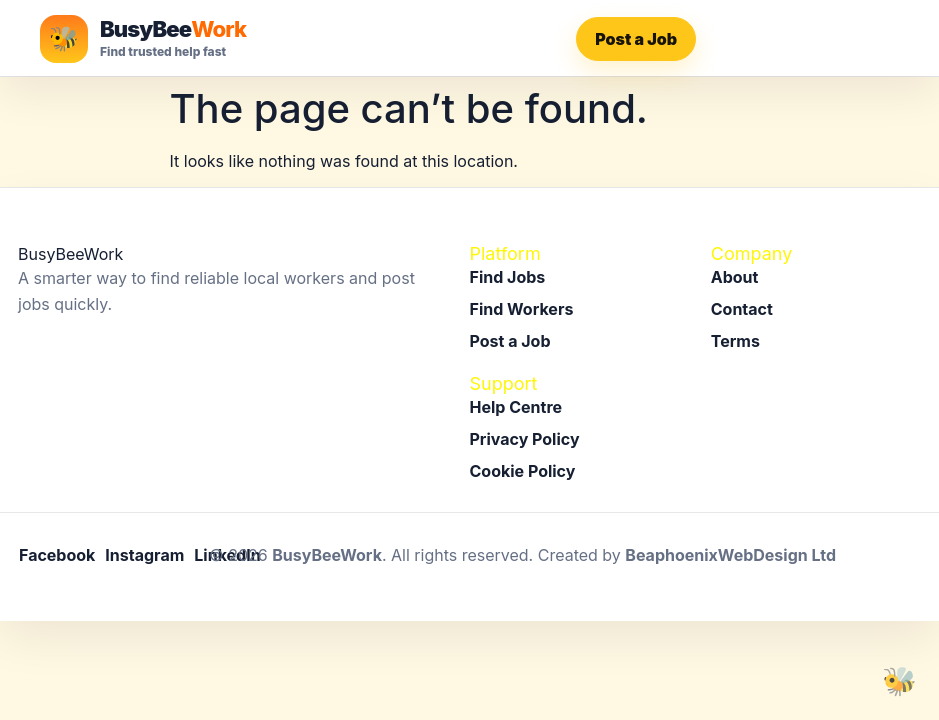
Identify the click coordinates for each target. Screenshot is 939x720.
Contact (742, 309)
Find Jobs (508, 277)
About (735, 277)
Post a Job (636, 39)
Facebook (57, 555)
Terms (735, 341)
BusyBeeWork (327, 555)
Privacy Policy (525, 439)
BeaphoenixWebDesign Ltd (730, 555)
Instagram (144, 555)
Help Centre (516, 407)
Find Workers (522, 309)
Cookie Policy (523, 471)
